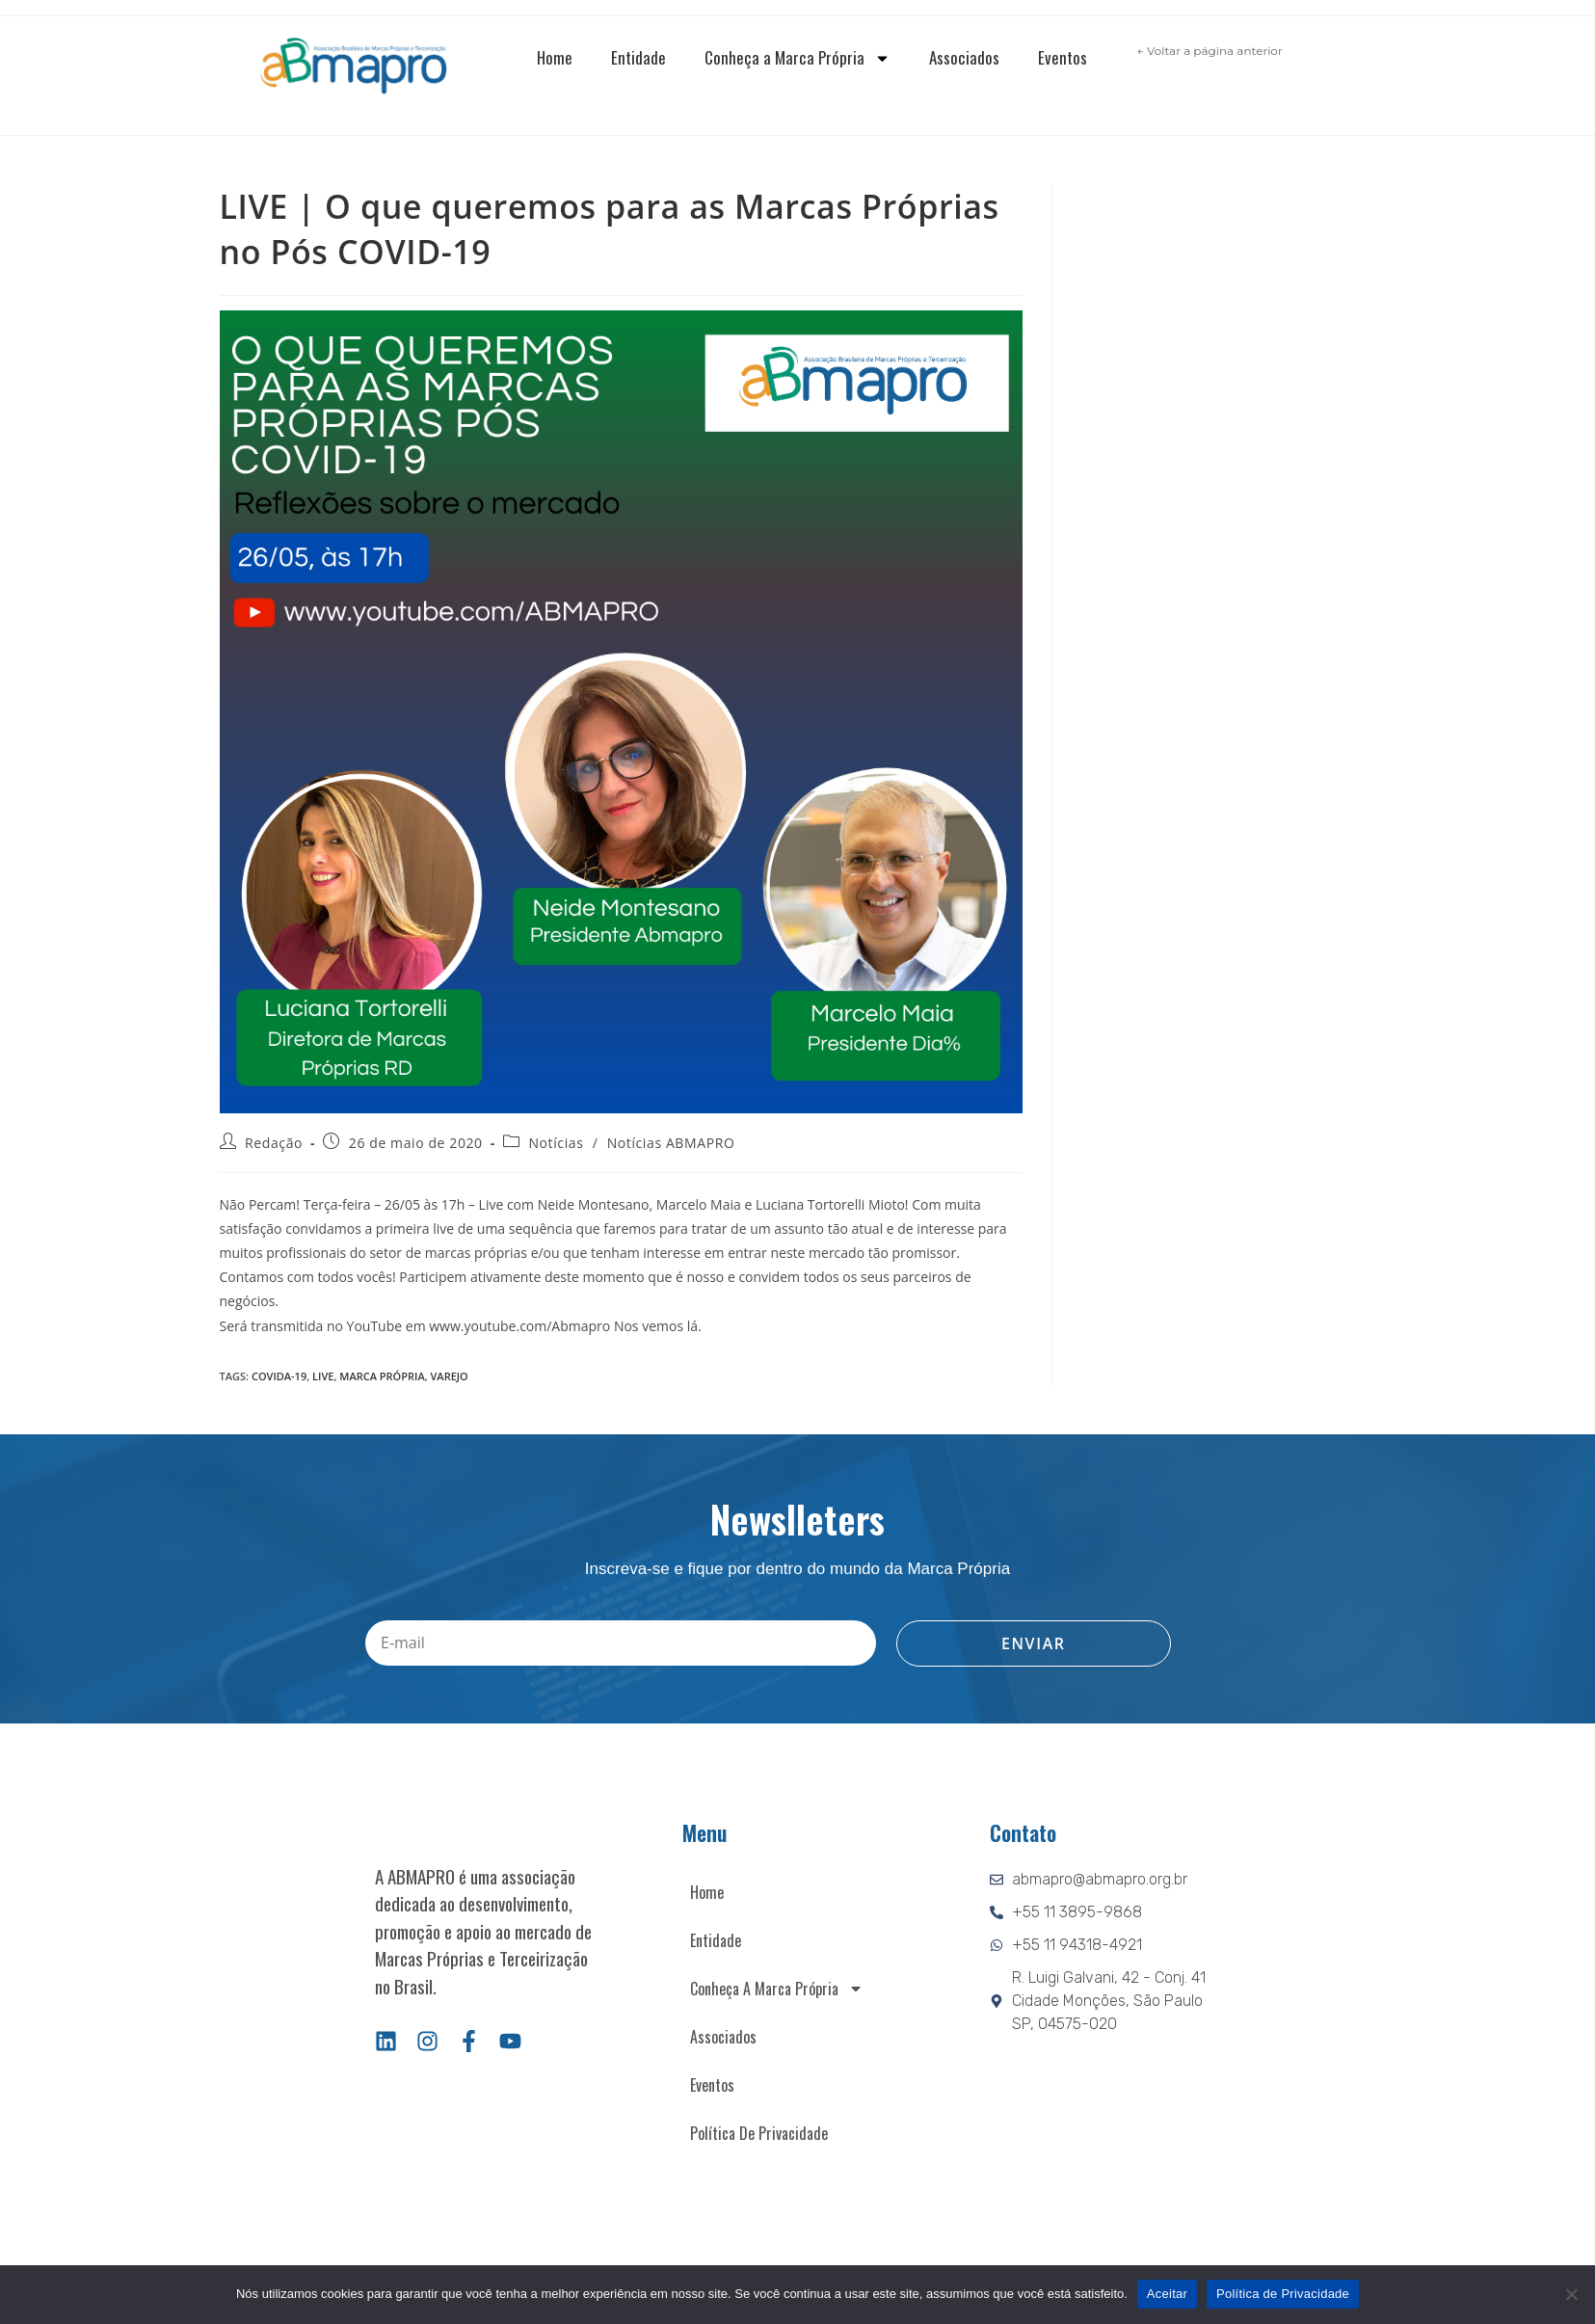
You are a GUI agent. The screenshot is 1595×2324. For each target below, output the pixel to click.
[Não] (1571, 2294)
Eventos (1062, 57)
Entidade (638, 57)
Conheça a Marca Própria (797, 58)
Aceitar (1167, 2293)
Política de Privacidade (759, 2133)
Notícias (555, 1143)
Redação (274, 1143)
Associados (964, 57)
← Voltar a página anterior (1210, 50)
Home (554, 57)
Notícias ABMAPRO (671, 1143)
